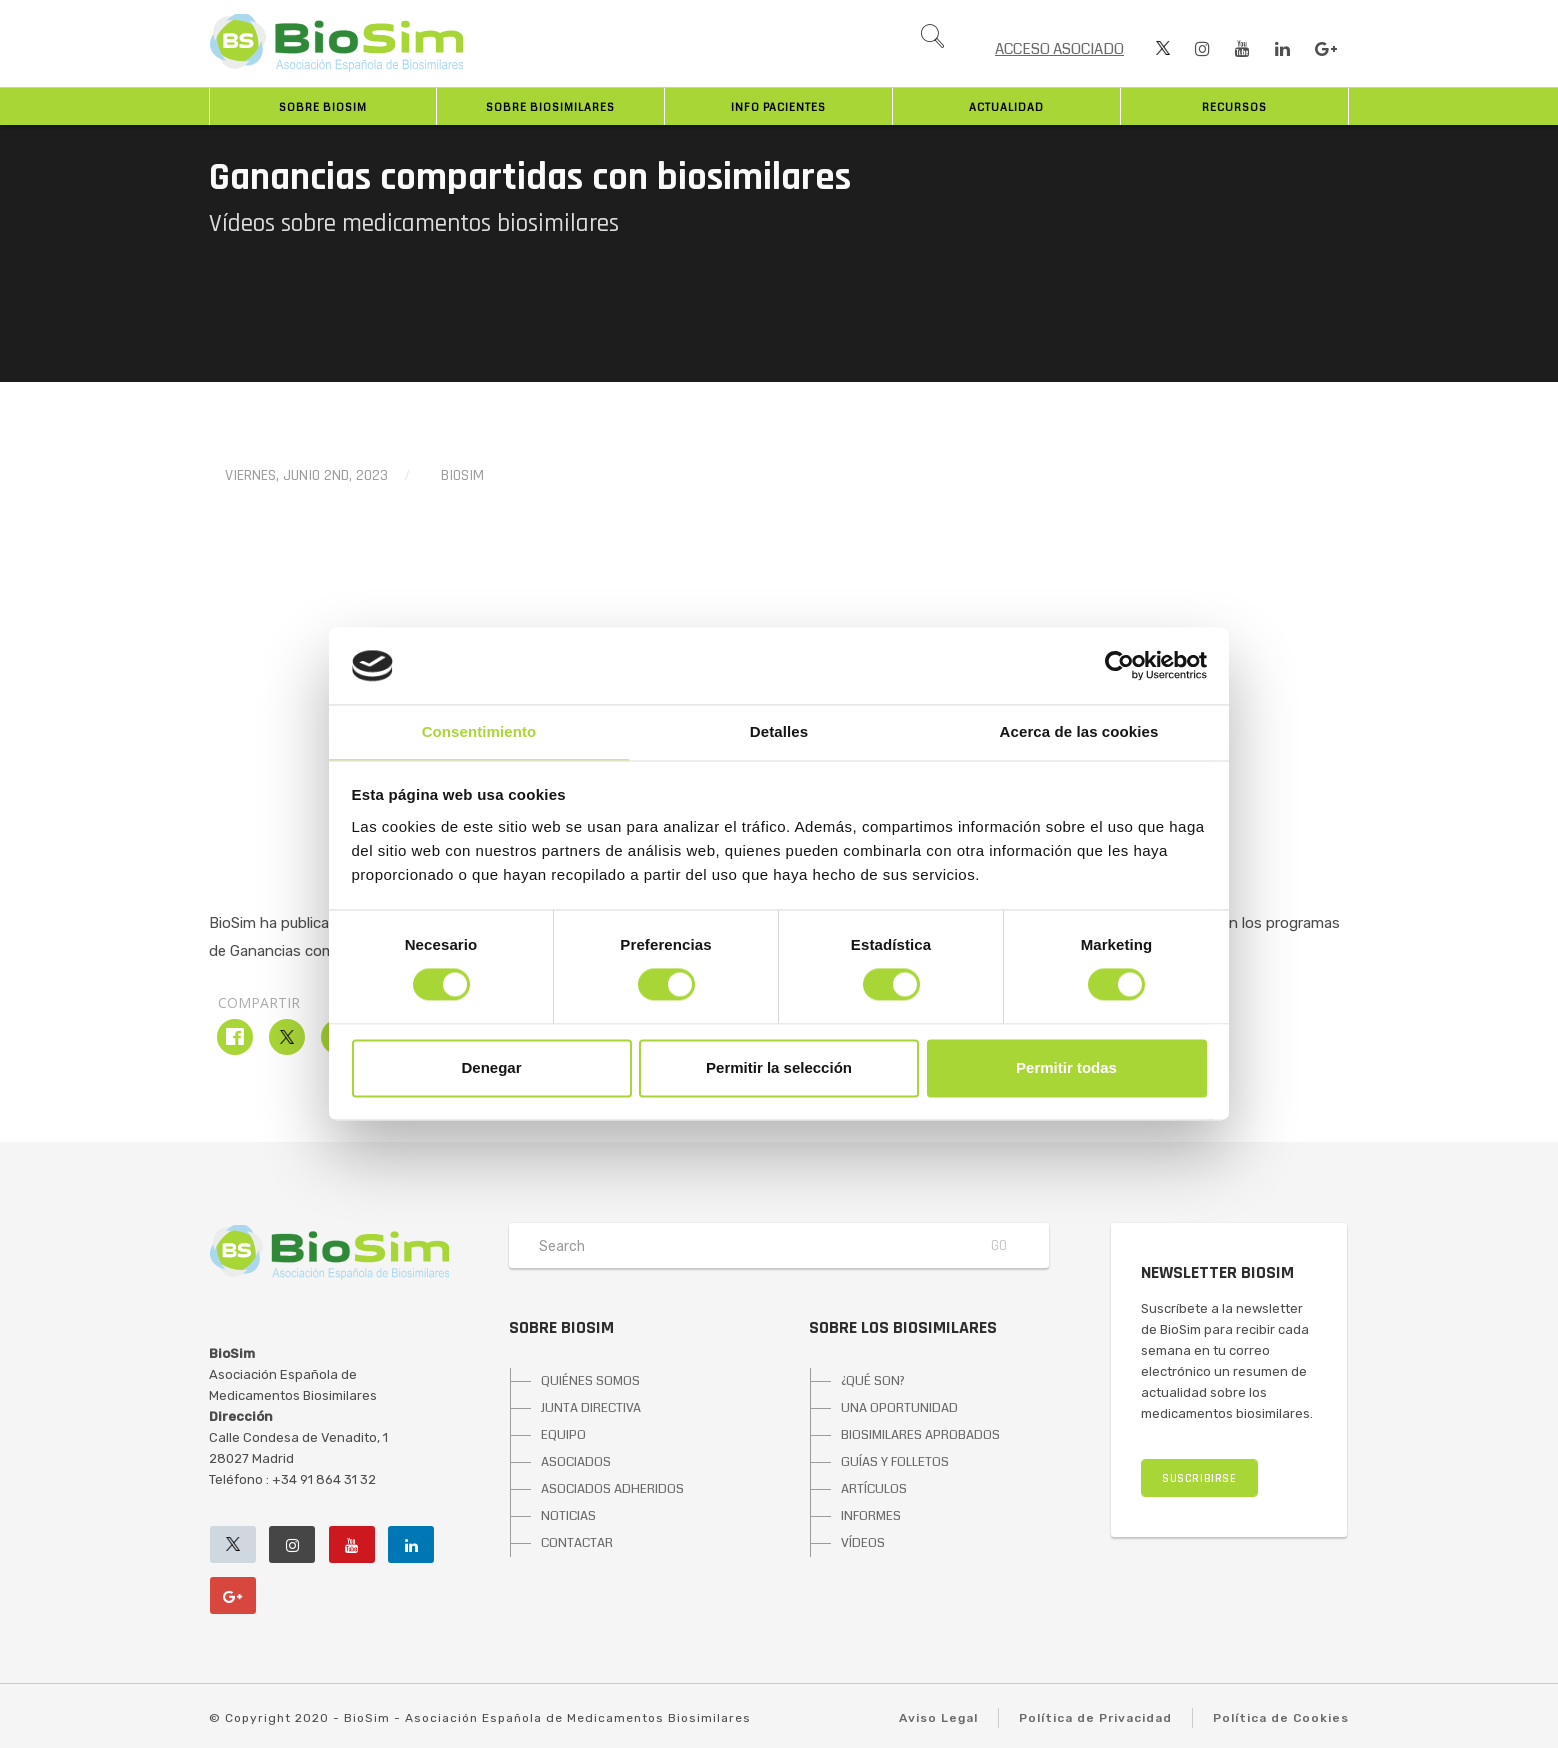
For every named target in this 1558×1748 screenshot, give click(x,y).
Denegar (491, 1067)
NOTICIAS (568, 1516)
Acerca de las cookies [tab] (1079, 731)
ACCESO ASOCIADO (1059, 49)
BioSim (462, 475)
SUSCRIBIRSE (1199, 1478)
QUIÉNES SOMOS (590, 1381)
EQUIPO (563, 1435)
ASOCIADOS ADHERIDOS (612, 1489)
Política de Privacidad (1095, 1718)
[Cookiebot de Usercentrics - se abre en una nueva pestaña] (1119, 666)
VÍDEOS (863, 1543)
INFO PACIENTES (778, 107)
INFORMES (871, 1516)
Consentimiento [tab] (479, 731)
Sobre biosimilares (550, 107)
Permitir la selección (779, 1067)
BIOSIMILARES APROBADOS (920, 1435)
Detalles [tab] (779, 731)
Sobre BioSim (323, 107)
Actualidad (1006, 107)
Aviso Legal (938, 1718)
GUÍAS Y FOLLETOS (895, 1462)
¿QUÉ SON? (873, 1381)
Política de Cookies (1281, 1718)
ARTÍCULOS (874, 1489)
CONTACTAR (577, 1543)
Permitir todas (1066, 1067)
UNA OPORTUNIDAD (899, 1408)
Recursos (1234, 107)
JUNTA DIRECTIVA (591, 1408)
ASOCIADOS (576, 1462)
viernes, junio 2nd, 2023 (306, 475)
